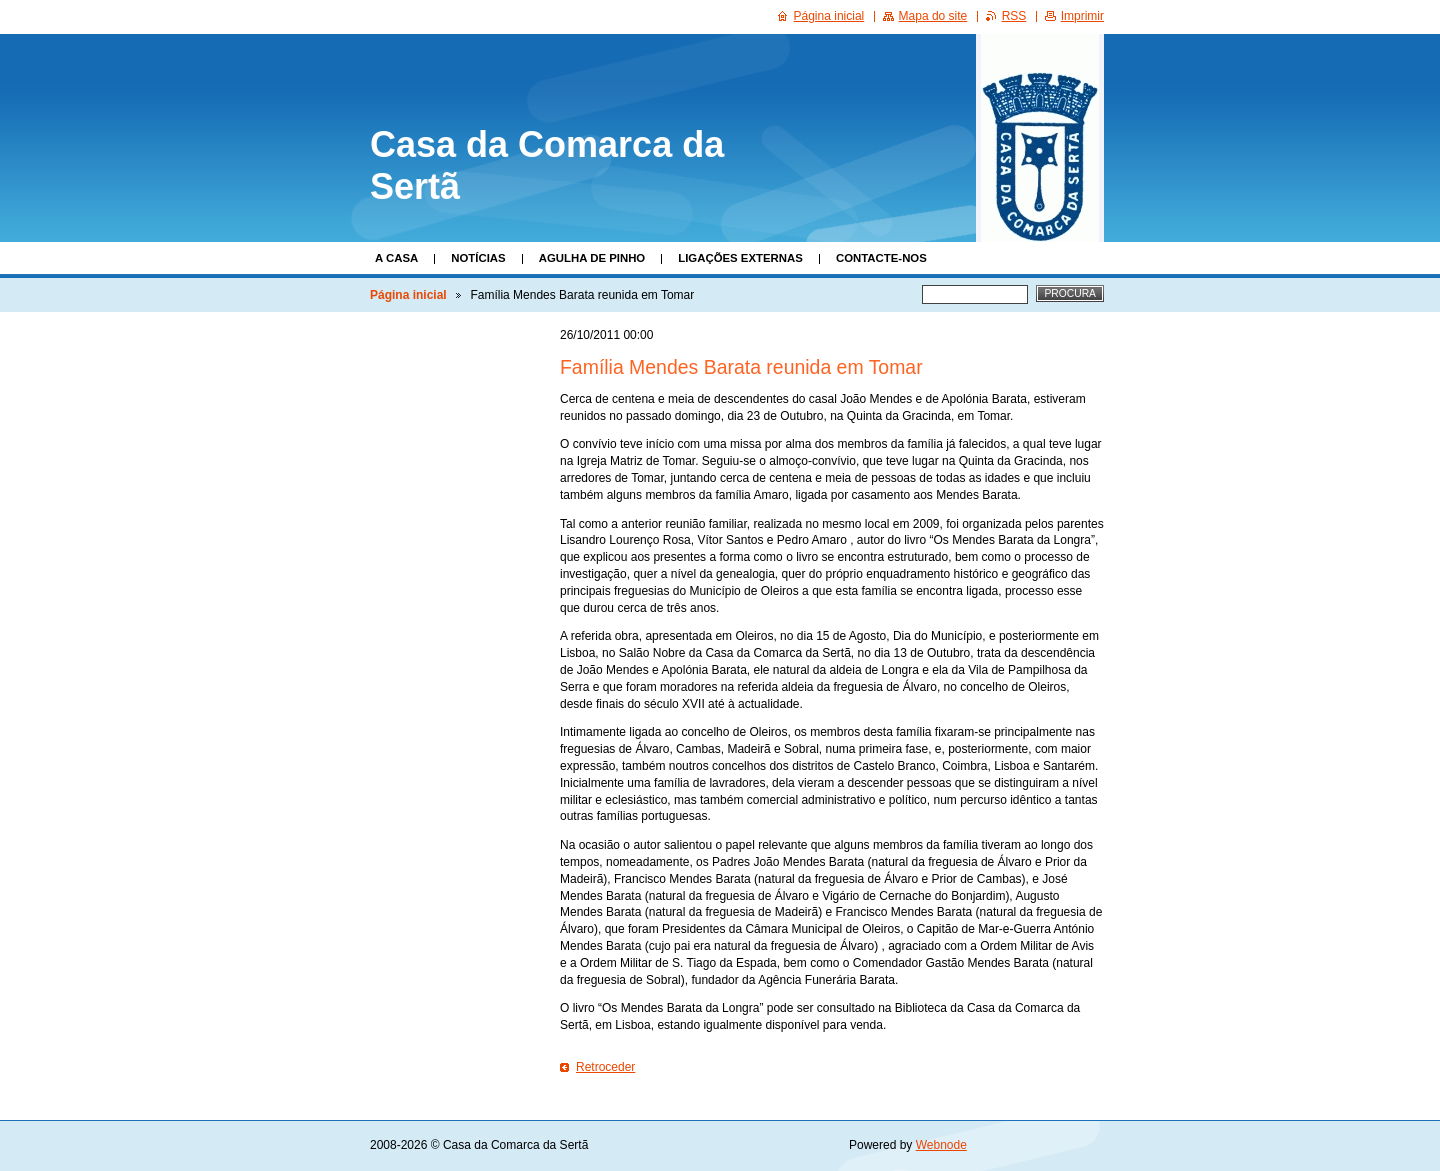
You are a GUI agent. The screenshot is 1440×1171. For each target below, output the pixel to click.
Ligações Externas (740, 258)
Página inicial (408, 295)
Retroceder (605, 1067)
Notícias (478, 258)
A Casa (396, 258)
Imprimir (1082, 16)
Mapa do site (933, 16)
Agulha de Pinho (592, 258)
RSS (1014, 16)
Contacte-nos (881, 258)
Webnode (941, 1145)
